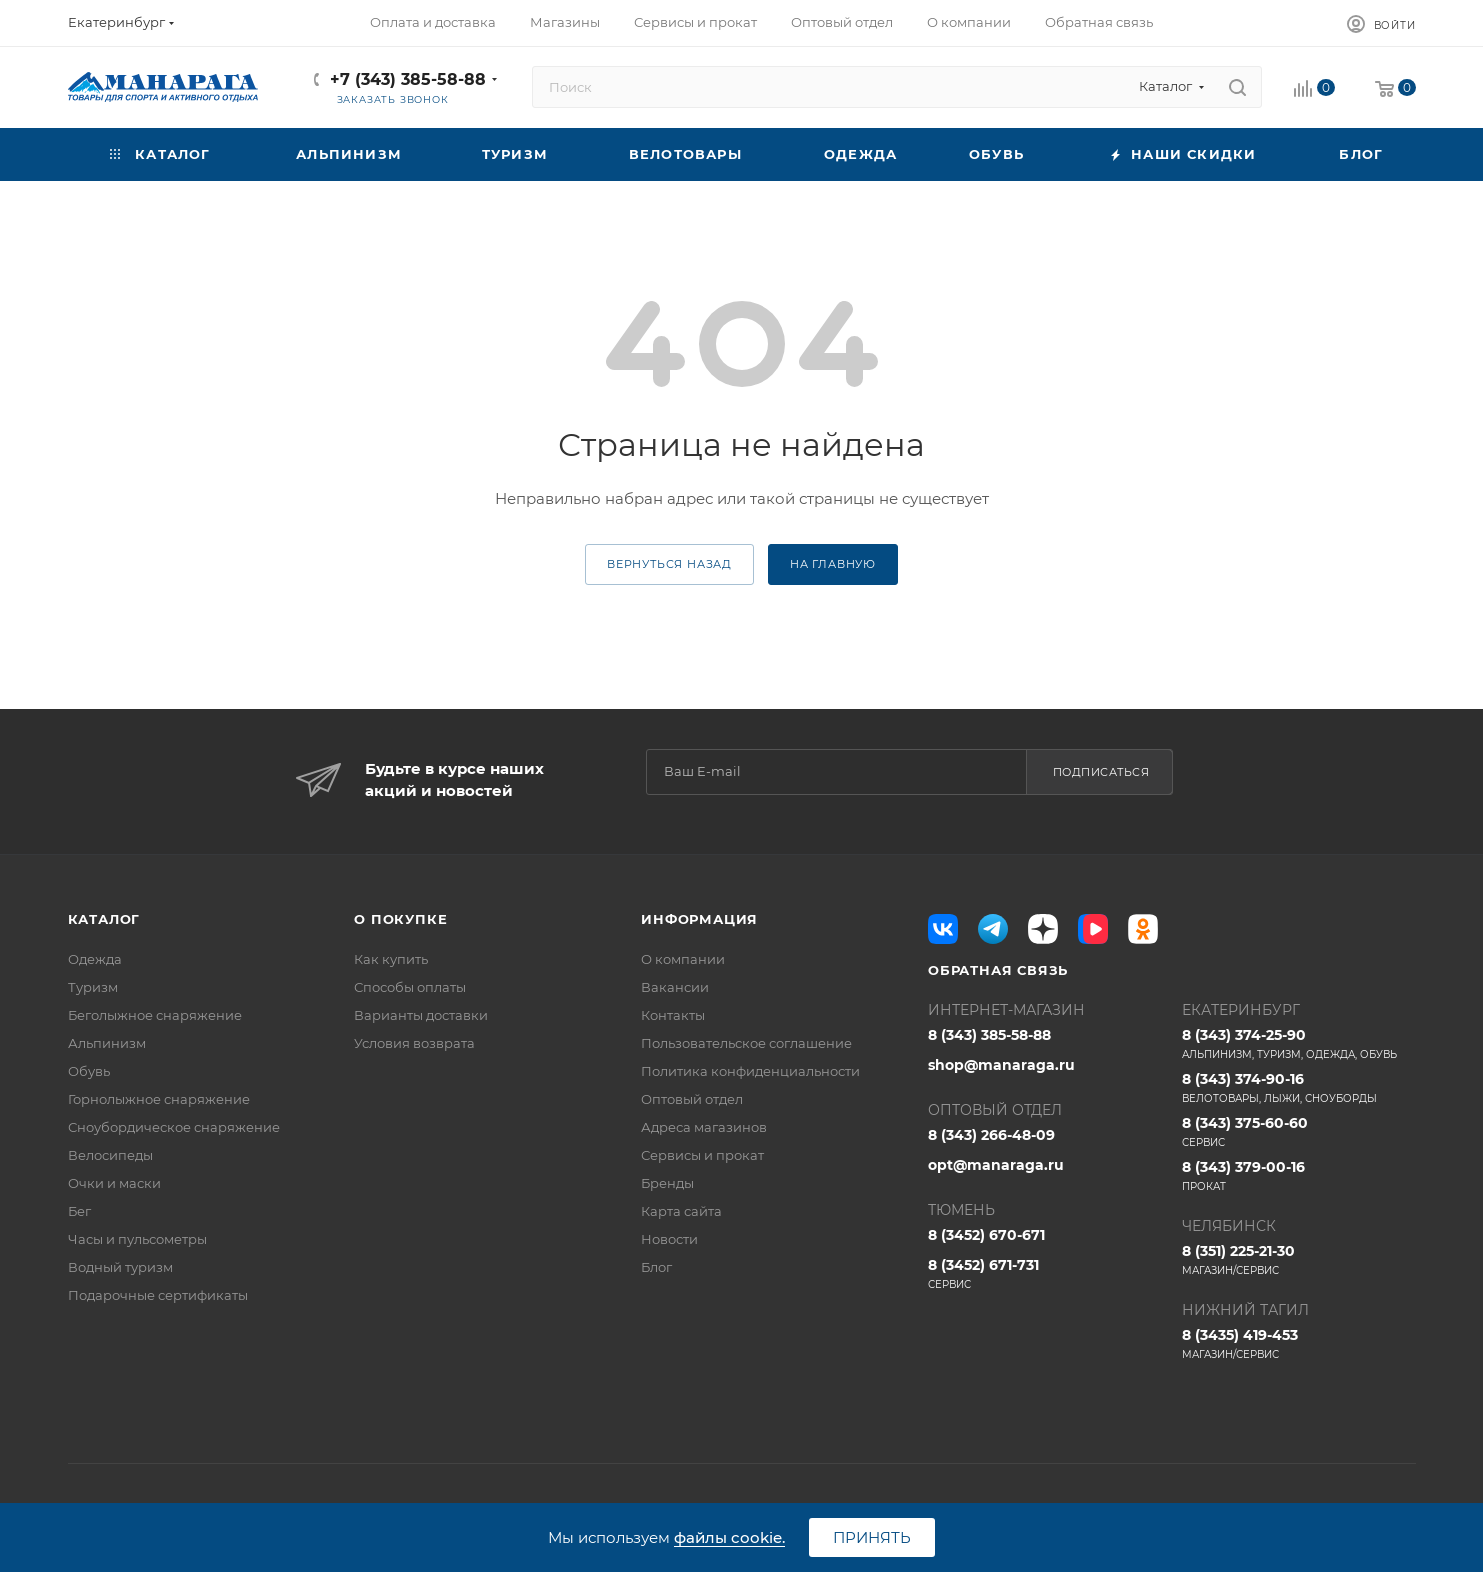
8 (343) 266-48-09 (991, 1135)
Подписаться (1101, 772)
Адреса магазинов (704, 1127)
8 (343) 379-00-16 (1299, 1176)
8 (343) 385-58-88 (989, 1035)
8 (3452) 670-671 (986, 1235)
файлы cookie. (729, 1537)
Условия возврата (414, 1043)
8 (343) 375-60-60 (1299, 1132)
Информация (699, 919)
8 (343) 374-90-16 (1299, 1088)
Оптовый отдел (692, 1099)
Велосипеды (110, 1155)
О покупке (400, 919)
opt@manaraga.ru (996, 1165)
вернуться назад (669, 564)
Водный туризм (120, 1267)
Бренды (667, 1183)
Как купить (391, 959)
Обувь (89, 1071)
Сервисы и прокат (702, 1155)
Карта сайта (681, 1211)
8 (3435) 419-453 (1299, 1344)
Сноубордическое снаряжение (174, 1127)
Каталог (104, 919)
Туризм (93, 987)
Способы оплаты (410, 987)
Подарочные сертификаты (158, 1295)
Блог (656, 1267)
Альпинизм (107, 1043)
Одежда (95, 959)
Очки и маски (114, 1183)
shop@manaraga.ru (1001, 1065)
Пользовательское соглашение (746, 1043)
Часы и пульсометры (137, 1239)
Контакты (673, 1015)
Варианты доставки (421, 1015)
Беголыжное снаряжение (155, 1015)
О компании (683, 959)
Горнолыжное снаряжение (159, 1099)
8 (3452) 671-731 (1045, 1274)
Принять (872, 1537)
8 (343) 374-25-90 (1299, 1044)
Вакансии (675, 987)
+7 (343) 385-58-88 (408, 79)
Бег (79, 1211)
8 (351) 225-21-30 (1299, 1260)
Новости (669, 1239)
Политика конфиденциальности (750, 1071)
